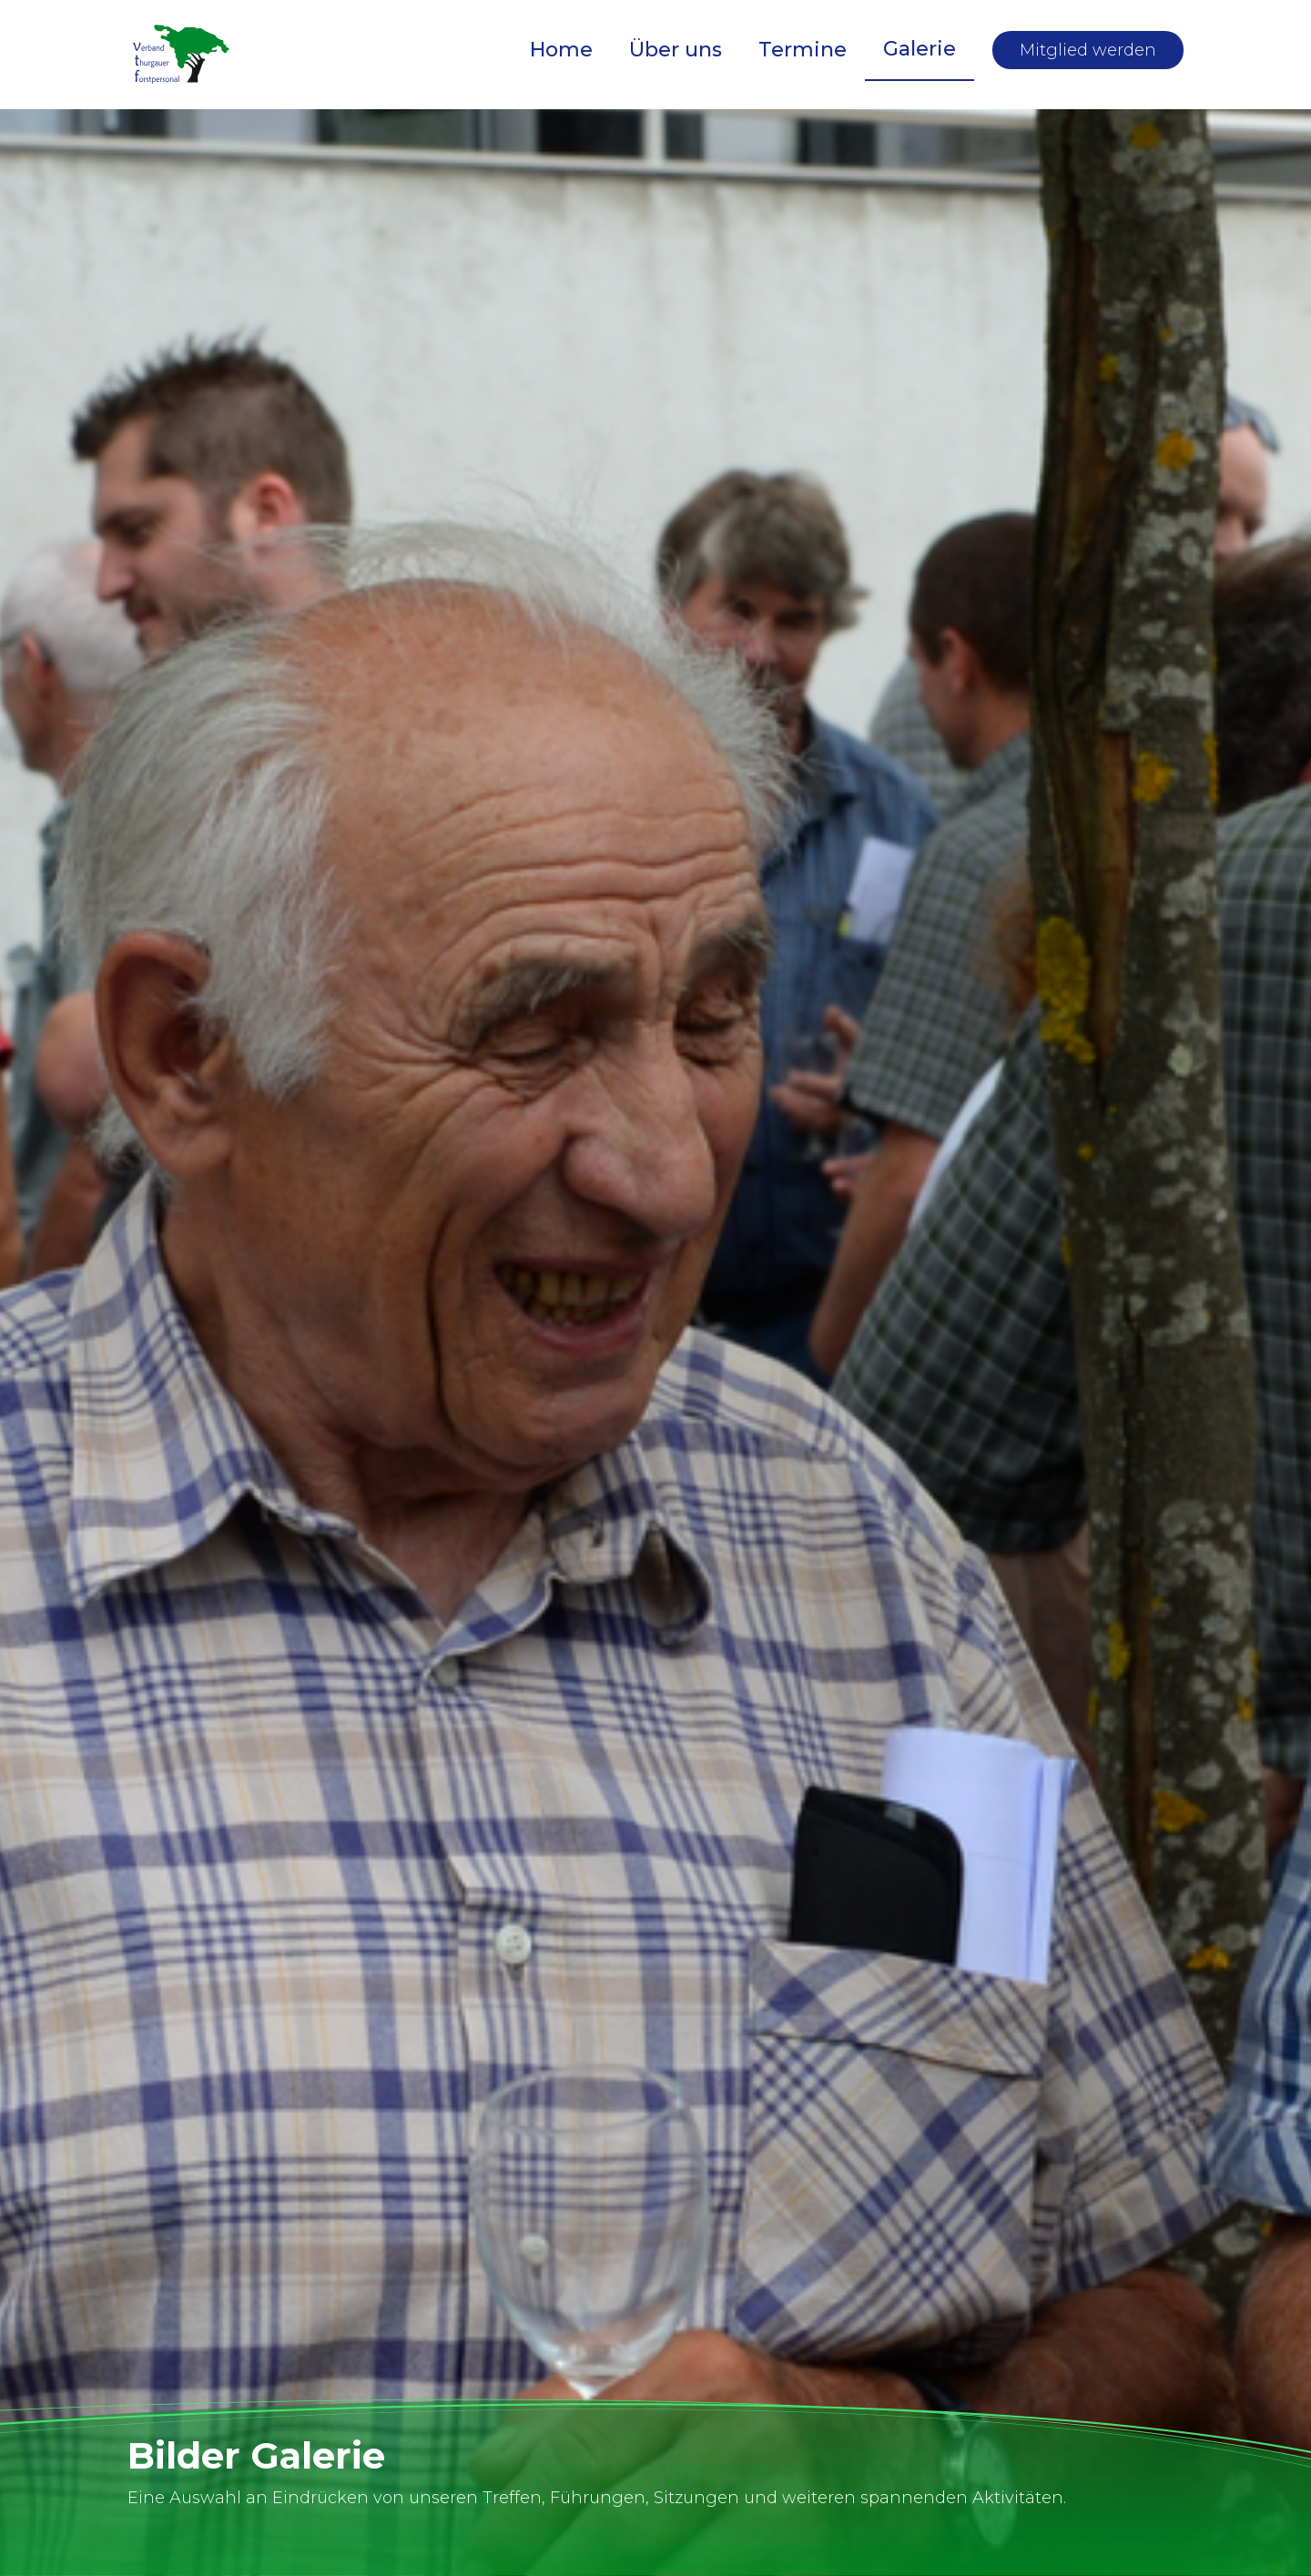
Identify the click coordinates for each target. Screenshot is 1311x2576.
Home (561, 49)
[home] (182, 54)
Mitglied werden (1088, 50)
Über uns (675, 49)
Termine (802, 49)
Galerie (919, 48)
